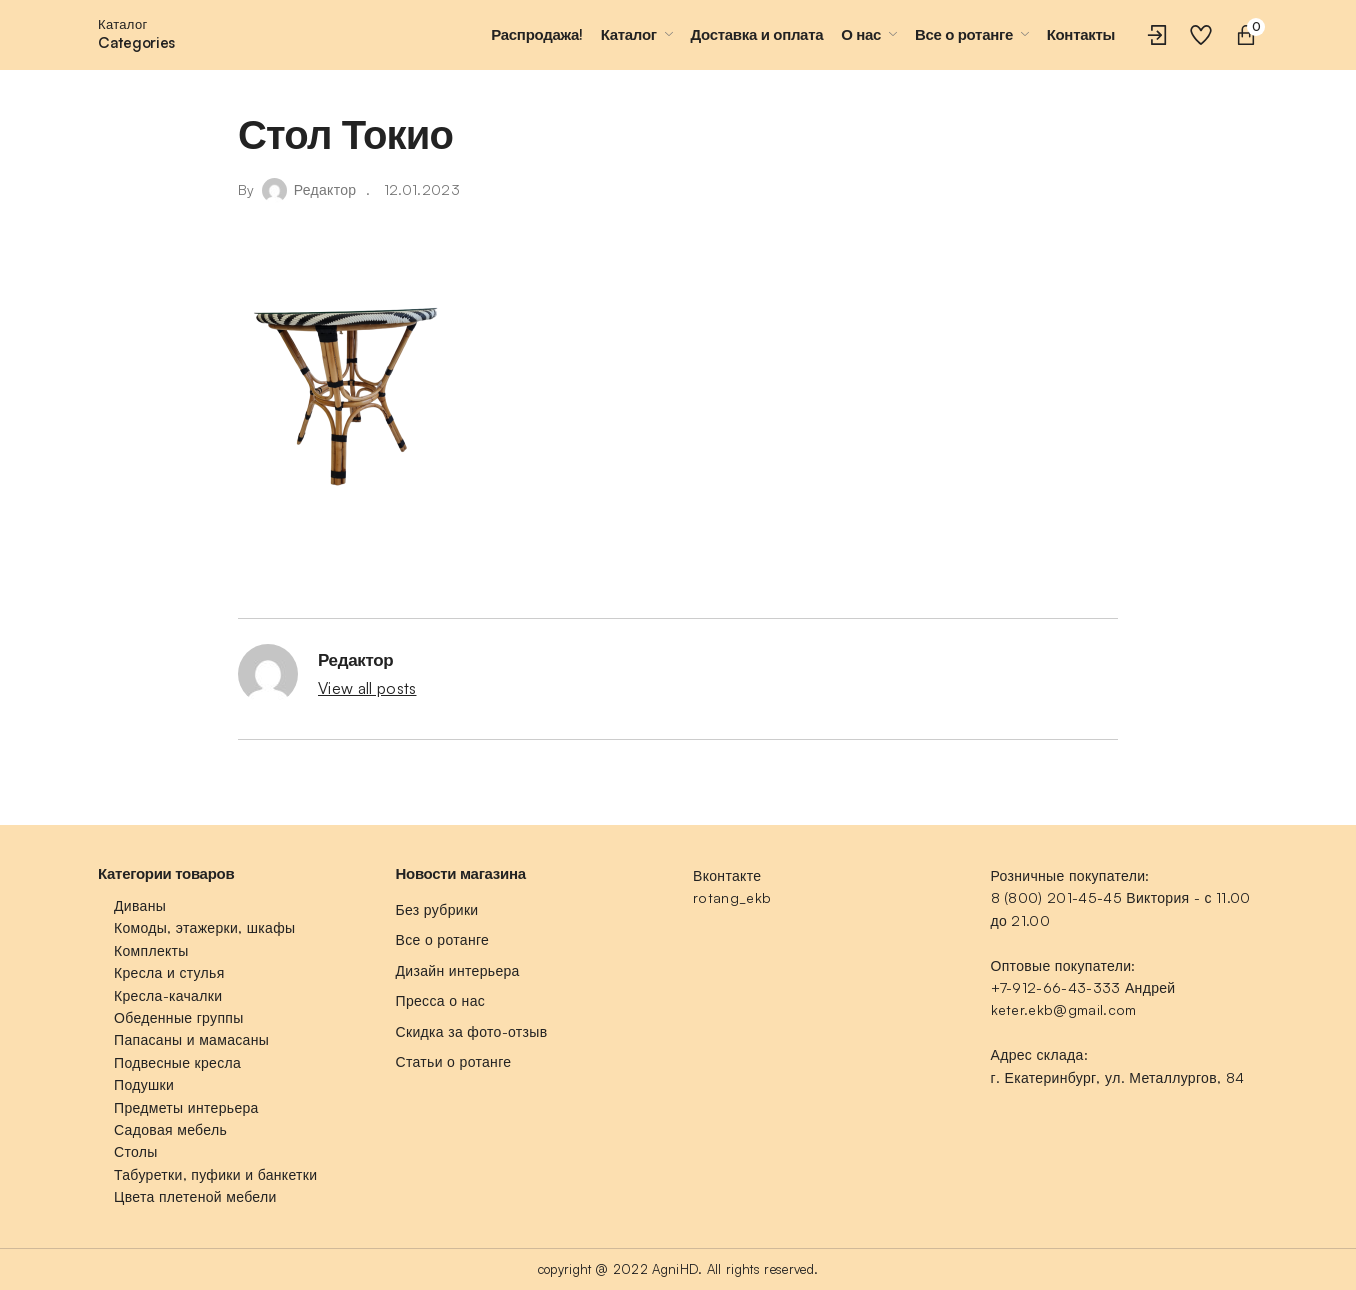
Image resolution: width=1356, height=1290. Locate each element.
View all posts (367, 688)
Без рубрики (437, 909)
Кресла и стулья (169, 972)
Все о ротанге (443, 939)
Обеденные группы (179, 1017)
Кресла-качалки (168, 995)
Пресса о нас (441, 1000)
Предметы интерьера (186, 1107)
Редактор (325, 189)
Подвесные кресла (177, 1062)
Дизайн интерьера (458, 970)
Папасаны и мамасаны (191, 1039)
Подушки (144, 1084)
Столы (136, 1151)
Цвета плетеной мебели (195, 1196)
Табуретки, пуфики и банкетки (215, 1174)
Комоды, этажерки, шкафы (204, 927)
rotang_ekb (732, 897)
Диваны (140, 905)
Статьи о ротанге (454, 1061)
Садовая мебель (170, 1129)
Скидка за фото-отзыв (472, 1031)
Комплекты (151, 950)
